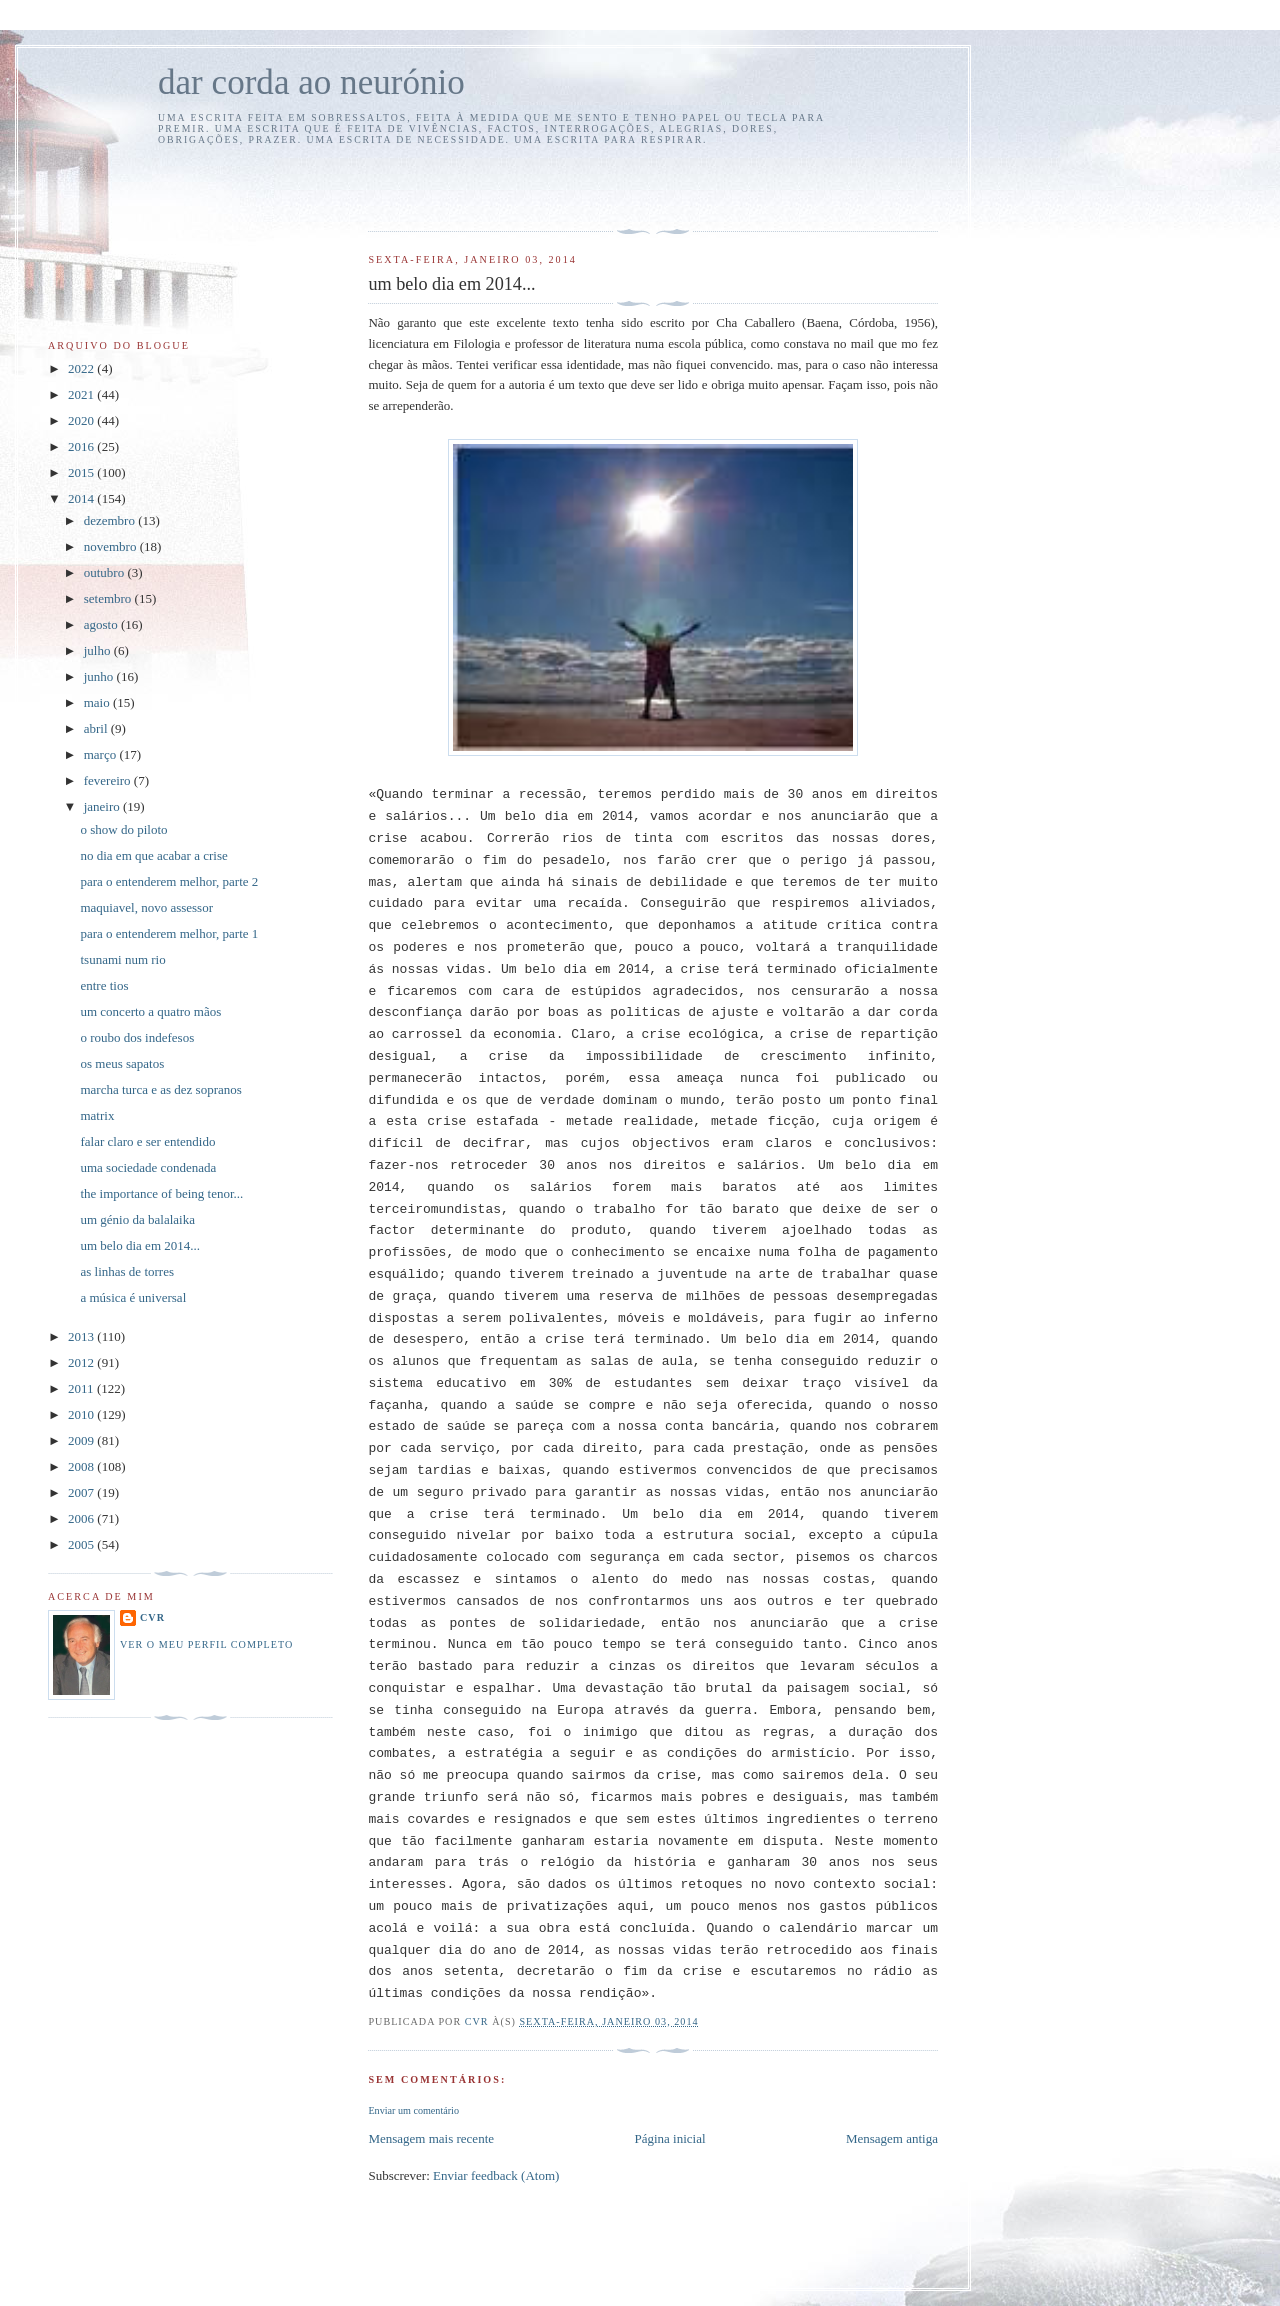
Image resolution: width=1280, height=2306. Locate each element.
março (102, 754)
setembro (109, 598)
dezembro (111, 520)
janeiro (103, 806)
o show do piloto (123, 829)
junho (100, 676)
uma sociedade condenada (148, 1167)
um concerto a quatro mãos (150, 1011)
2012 (82, 1362)
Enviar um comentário (413, 2110)
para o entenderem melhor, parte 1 (169, 933)
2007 (82, 1492)
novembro (112, 546)
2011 (82, 1388)
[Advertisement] (485, 185)
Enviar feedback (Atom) (496, 2175)
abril (97, 728)
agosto (102, 624)
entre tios (104, 985)
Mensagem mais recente (431, 2138)
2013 (82, 1336)
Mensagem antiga (892, 2138)
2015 (82, 472)
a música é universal (133, 1297)
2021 (82, 394)
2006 (82, 1518)
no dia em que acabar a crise (153, 855)
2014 (82, 498)
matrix (97, 1115)
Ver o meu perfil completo (206, 1644)
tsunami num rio (122, 959)
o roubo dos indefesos (137, 1037)
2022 (82, 368)
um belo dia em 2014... (140, 1245)
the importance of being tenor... (161, 1193)
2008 (82, 1466)
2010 (82, 1414)
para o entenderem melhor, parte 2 (169, 881)
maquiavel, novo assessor (146, 907)
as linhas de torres (127, 1271)
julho (99, 650)
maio (98, 702)
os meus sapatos (122, 1063)
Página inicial (669, 2138)
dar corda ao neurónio (311, 82)
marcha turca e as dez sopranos (160, 1089)
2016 (82, 446)
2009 (82, 1440)
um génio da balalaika (137, 1219)
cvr (152, 1617)
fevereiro (109, 780)
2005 (82, 1544)
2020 (82, 420)
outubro (106, 572)
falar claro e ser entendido (147, 1141)
